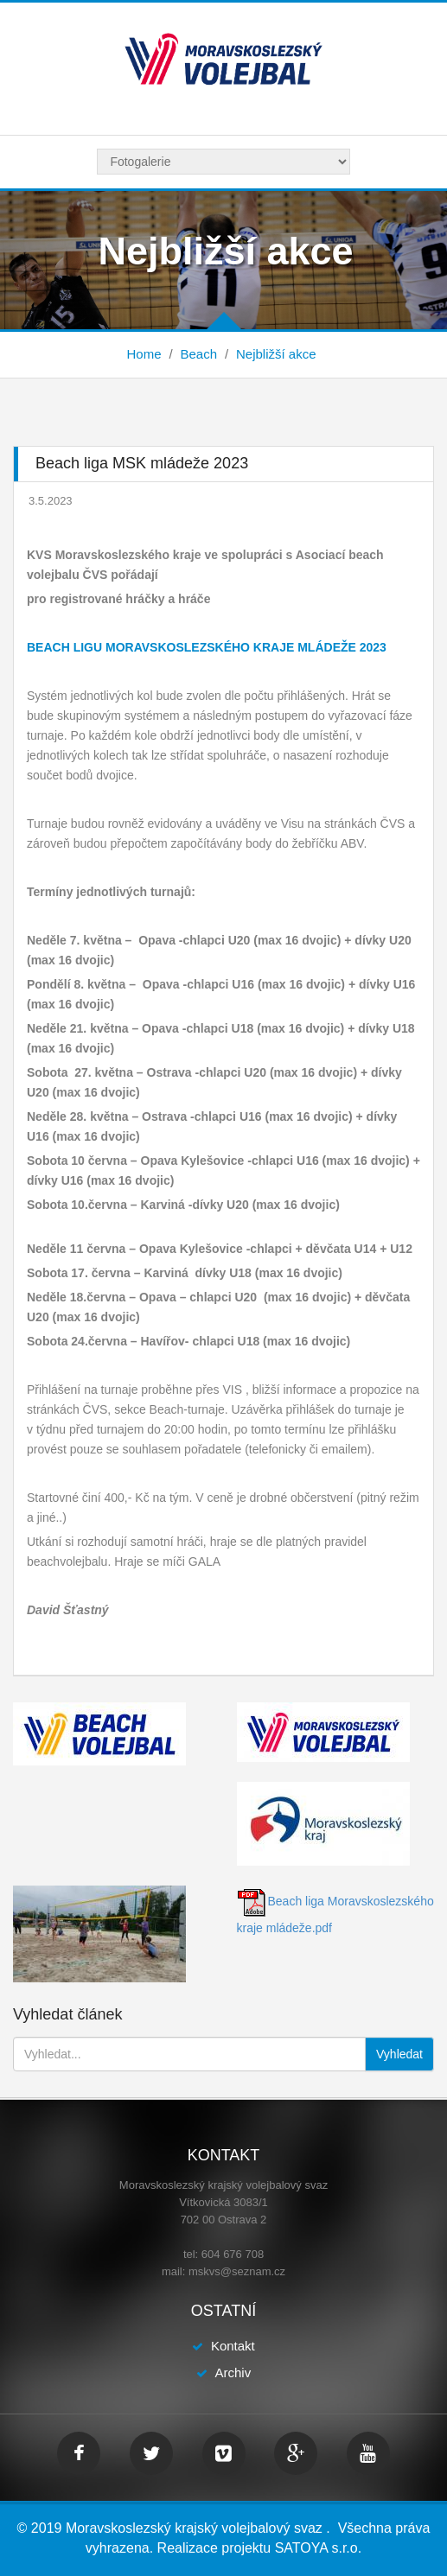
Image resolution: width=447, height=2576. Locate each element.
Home (143, 354)
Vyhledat (399, 2054)
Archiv (232, 2372)
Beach (198, 354)
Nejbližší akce (276, 354)
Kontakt (233, 2345)
